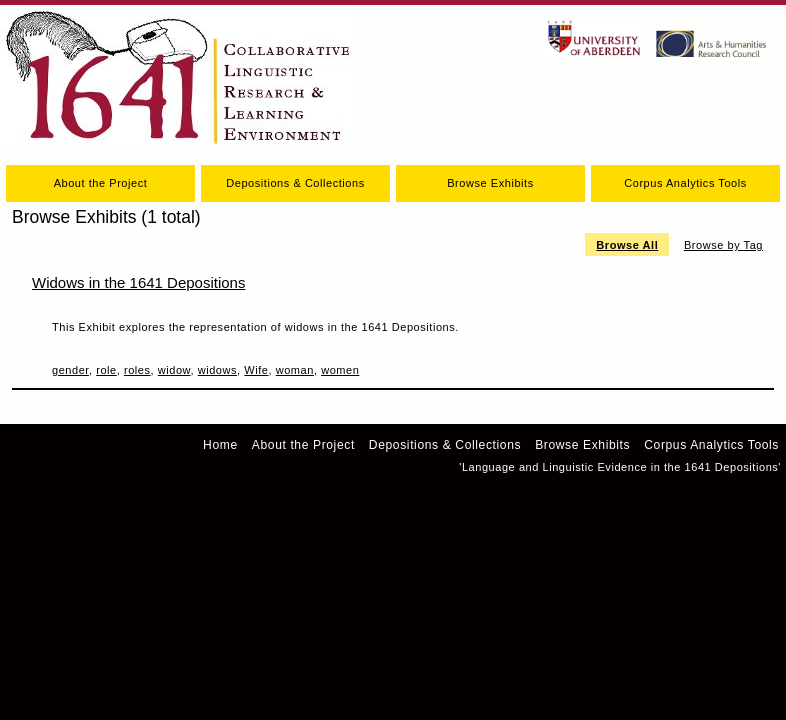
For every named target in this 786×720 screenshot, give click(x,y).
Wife (256, 370)
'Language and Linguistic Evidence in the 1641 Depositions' (620, 467)
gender (70, 370)
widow (174, 370)
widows (217, 370)
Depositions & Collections (295, 183)
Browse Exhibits (490, 183)
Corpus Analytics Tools (685, 183)
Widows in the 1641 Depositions (138, 282)
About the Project (101, 183)
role (106, 370)
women (340, 370)
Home (220, 445)
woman (295, 370)
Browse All (627, 245)
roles (137, 370)
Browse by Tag (723, 245)
